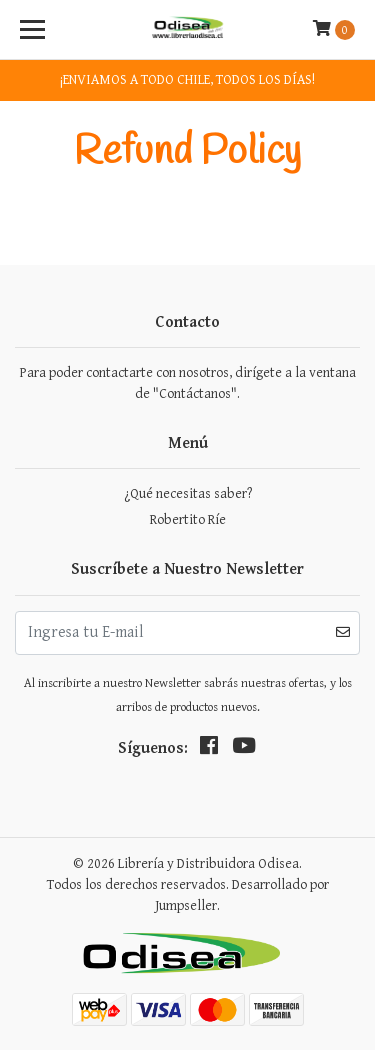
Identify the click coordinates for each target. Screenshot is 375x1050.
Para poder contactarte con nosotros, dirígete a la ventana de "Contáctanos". (188, 383)
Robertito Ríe (188, 520)
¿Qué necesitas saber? (188, 494)
